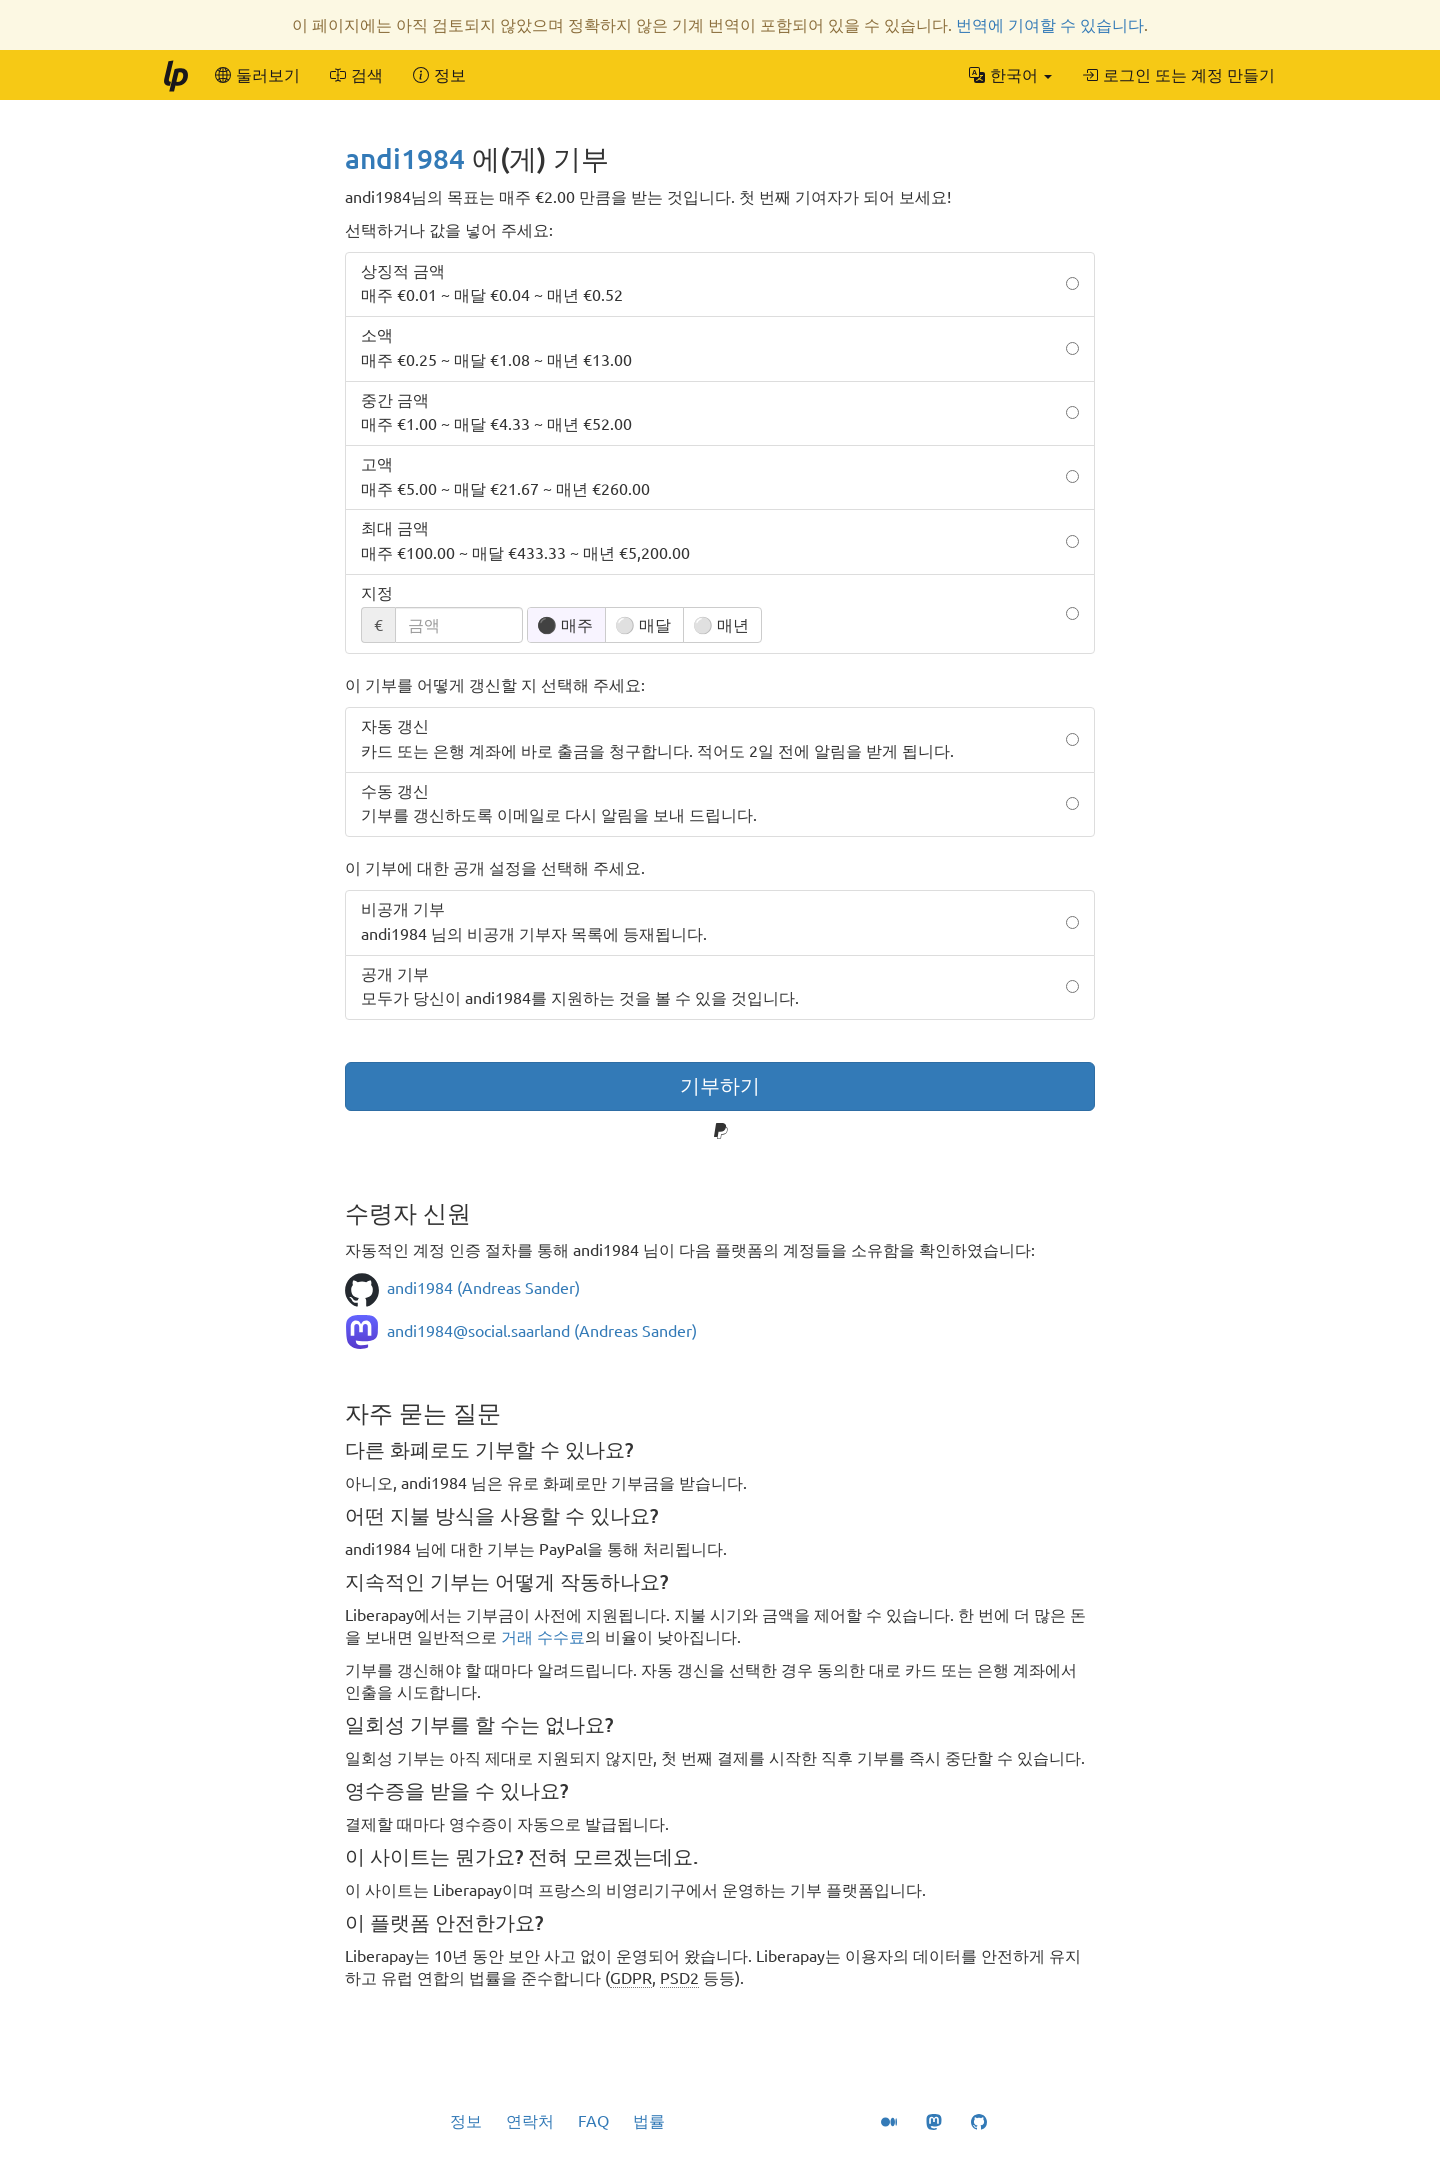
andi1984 (405, 158)
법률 (649, 2121)
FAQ (593, 2121)
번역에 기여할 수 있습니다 (1050, 25)
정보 (466, 2121)
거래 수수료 (543, 1637)
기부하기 (720, 1085)
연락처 (530, 2121)
